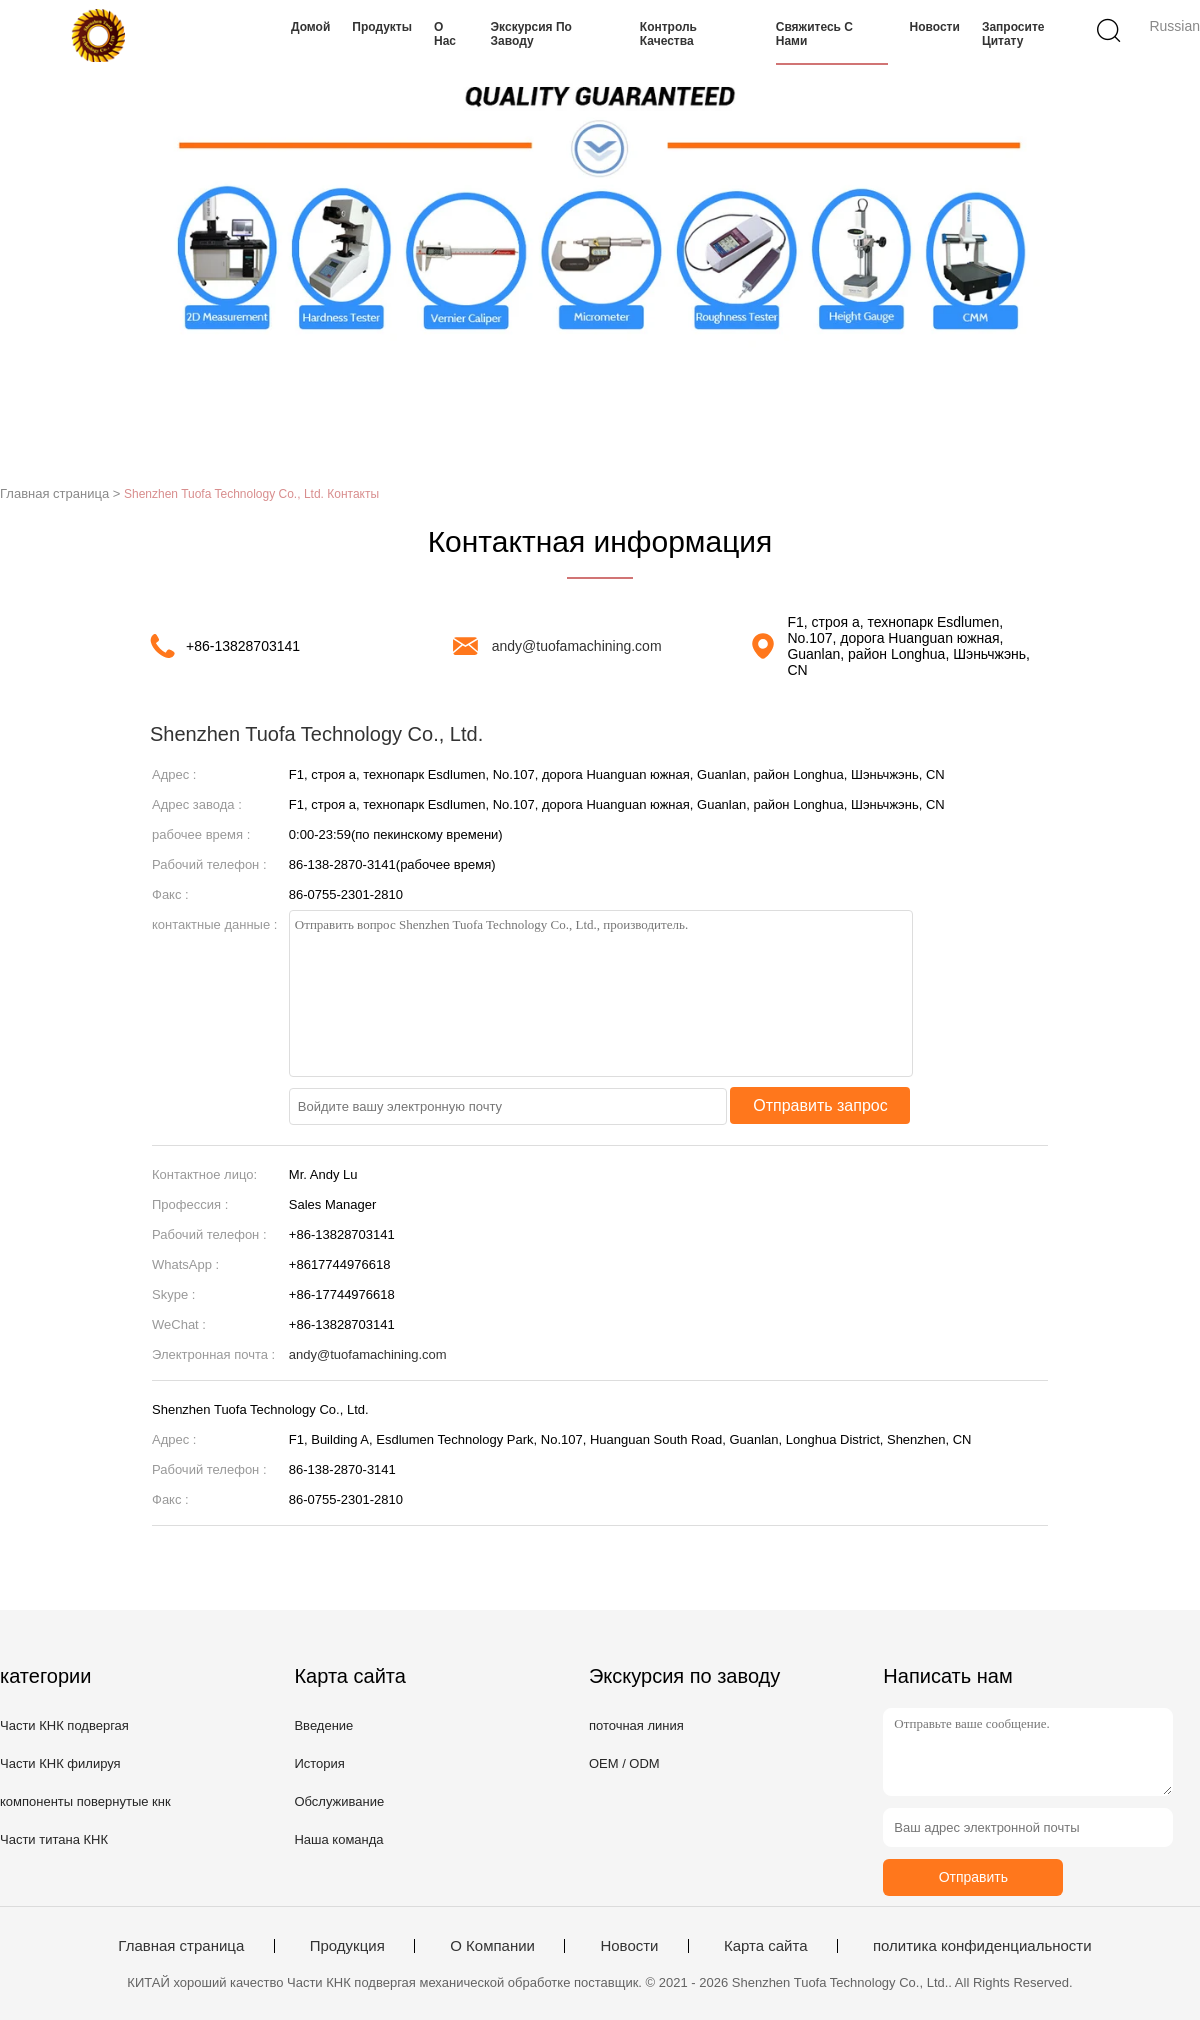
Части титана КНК (54, 1839)
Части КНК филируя (60, 1763)
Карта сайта (766, 1946)
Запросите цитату (1013, 34)
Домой (310, 27)
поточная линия (636, 1725)
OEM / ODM (624, 1763)
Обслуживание (339, 1801)
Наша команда (338, 1839)
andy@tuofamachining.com (577, 646)
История (319, 1763)
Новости (935, 27)
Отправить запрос (820, 1105)
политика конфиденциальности (982, 1946)
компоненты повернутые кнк (85, 1801)
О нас (445, 34)
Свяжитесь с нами (814, 34)
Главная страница (181, 1946)
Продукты (382, 27)
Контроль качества (668, 34)
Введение (323, 1725)
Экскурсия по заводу (531, 34)
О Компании (492, 1946)
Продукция (347, 1946)
